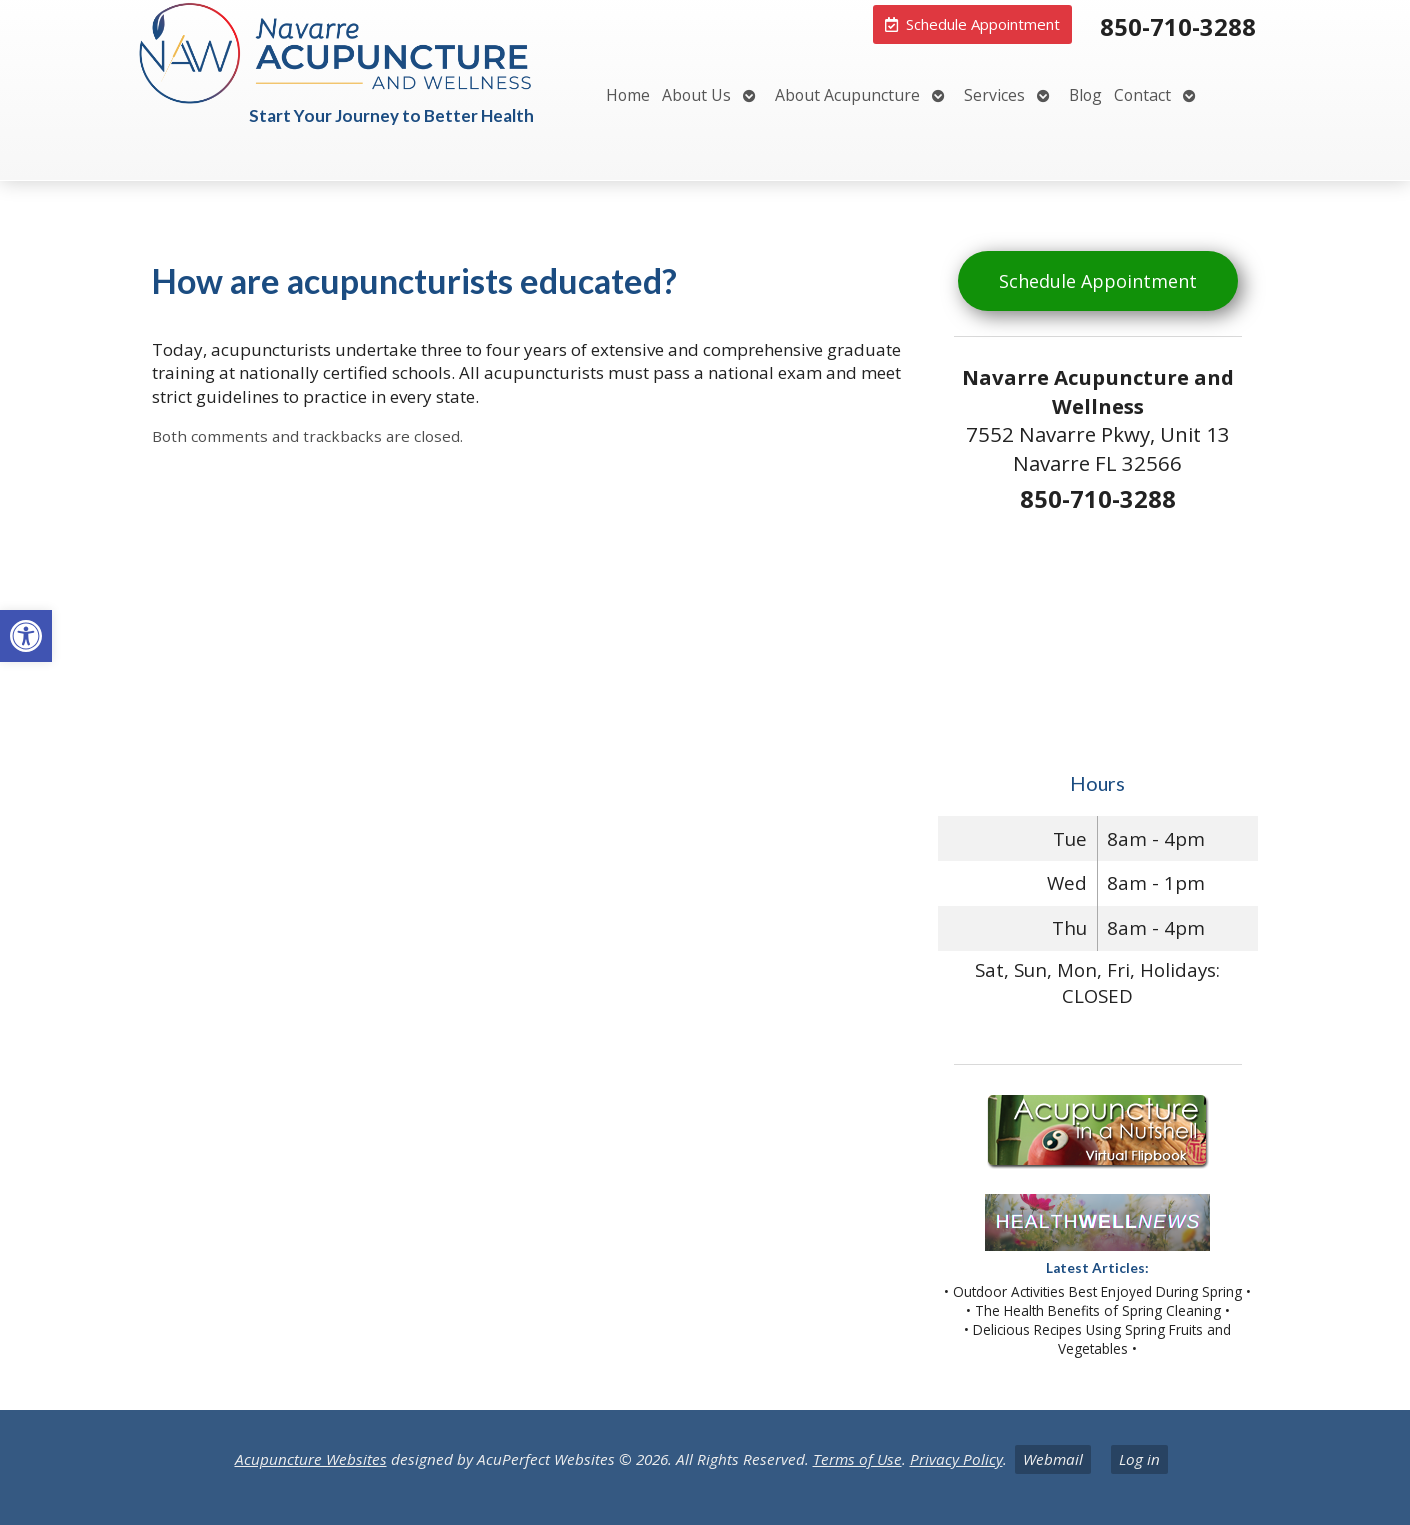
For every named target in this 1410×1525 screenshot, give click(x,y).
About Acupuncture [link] (847, 95)
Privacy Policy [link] (956, 1459)
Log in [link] (1139, 1459)
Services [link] (994, 95)
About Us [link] (696, 95)
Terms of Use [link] (857, 1459)
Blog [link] (1085, 95)
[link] (26, 636)
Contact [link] (1142, 95)
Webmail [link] (1053, 1459)
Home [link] (628, 95)
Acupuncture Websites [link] (311, 1459)
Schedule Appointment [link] (1098, 281)
